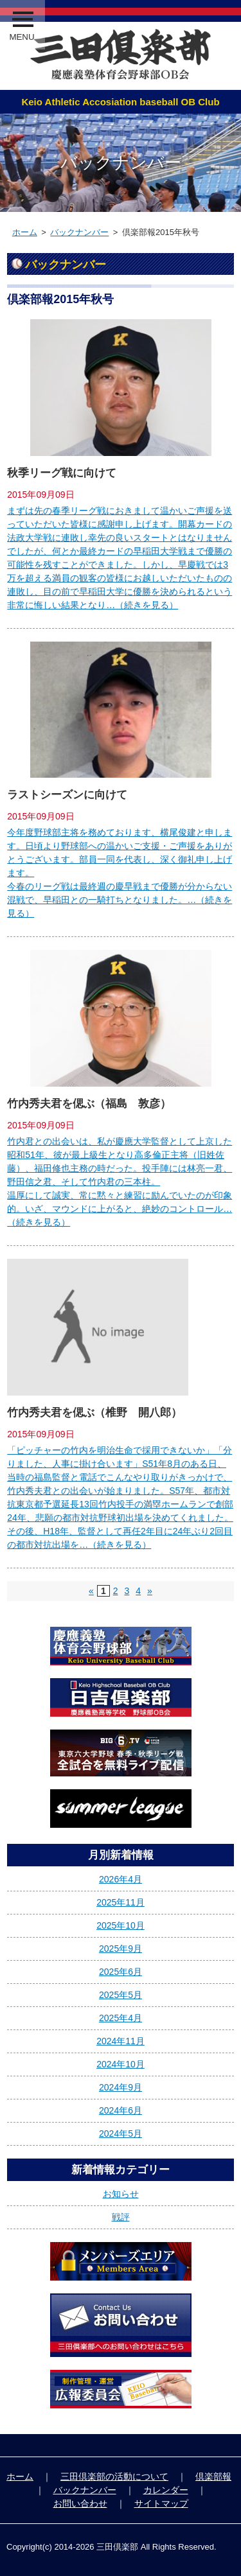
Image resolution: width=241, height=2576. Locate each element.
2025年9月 (120, 1948)
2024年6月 (120, 2110)
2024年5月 (120, 2133)
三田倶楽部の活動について (114, 2476)
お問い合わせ (80, 2503)
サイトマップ (161, 2503)
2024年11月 (120, 2041)
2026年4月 (120, 1879)
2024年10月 (120, 2064)
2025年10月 (120, 1925)
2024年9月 (120, 2087)
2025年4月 (120, 2018)
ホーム (24, 232)
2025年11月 (120, 1902)
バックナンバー (79, 232)
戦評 (121, 2217)
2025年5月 (120, 1995)
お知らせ (121, 2194)
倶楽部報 (213, 2476)
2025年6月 (120, 1972)
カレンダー (165, 2490)
